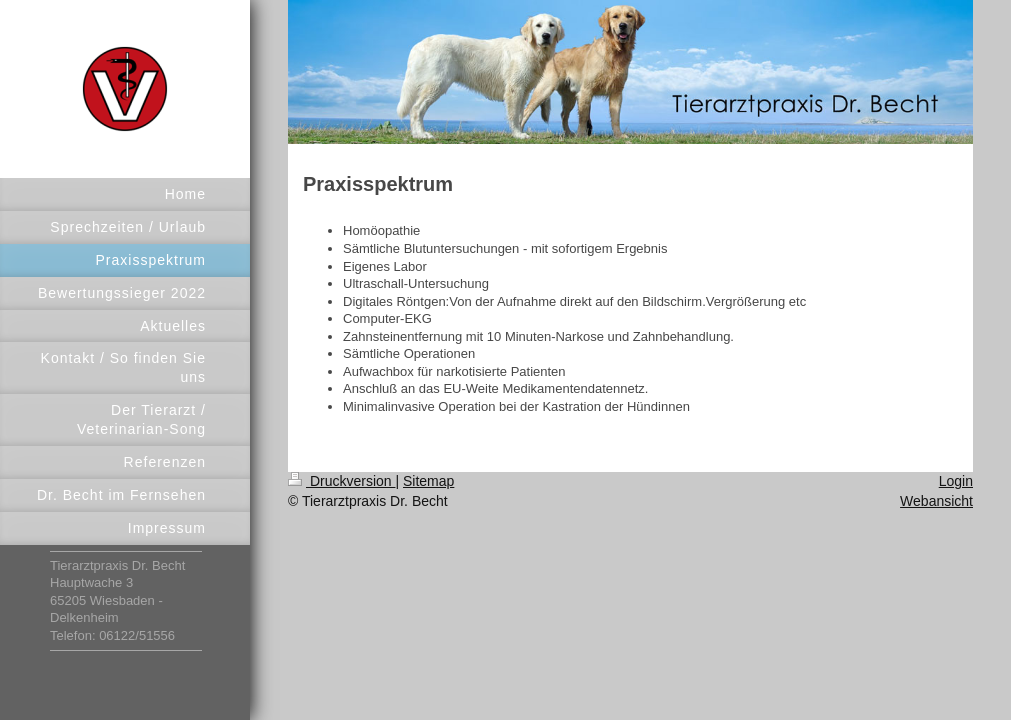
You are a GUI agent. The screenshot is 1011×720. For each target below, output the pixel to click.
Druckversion (341, 481)
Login (956, 481)
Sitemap (428, 481)
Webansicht (936, 501)
